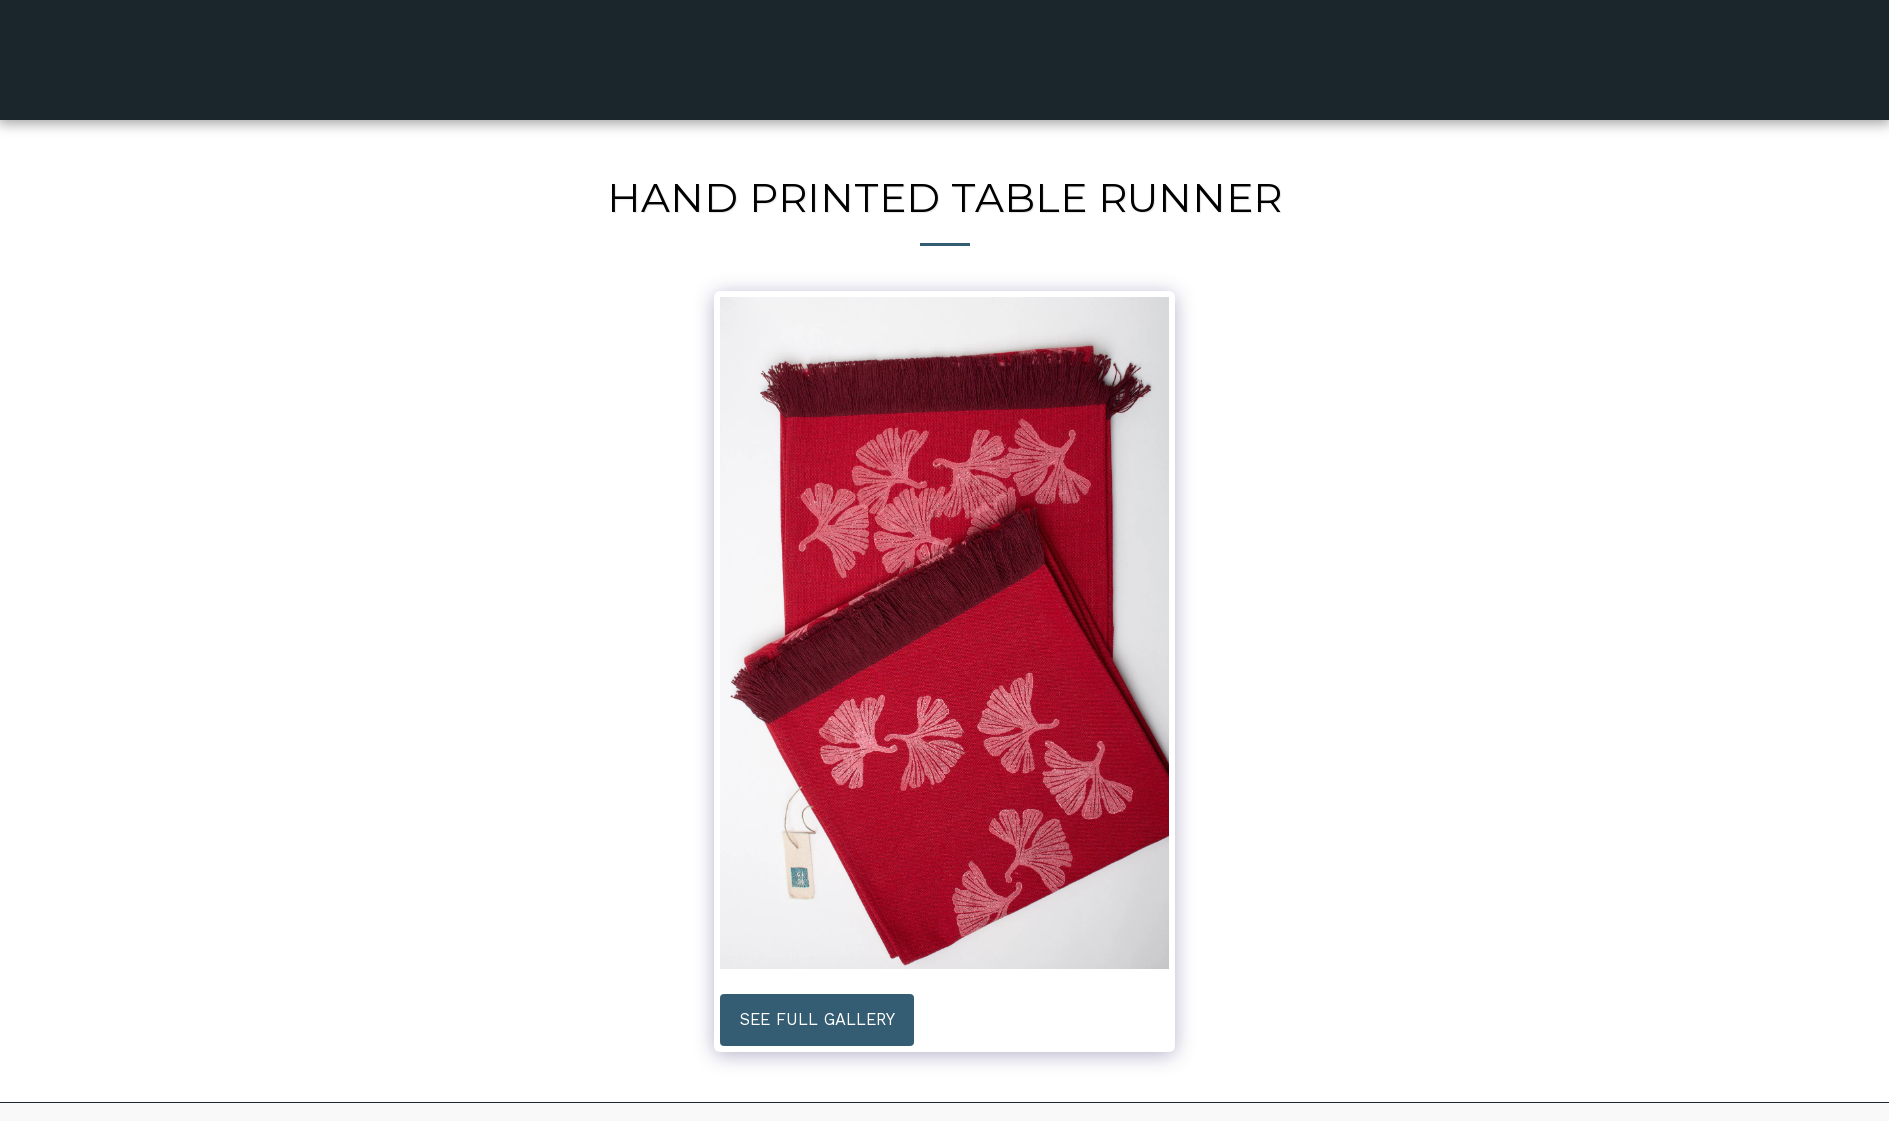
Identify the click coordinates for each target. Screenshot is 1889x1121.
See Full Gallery (817, 1019)
